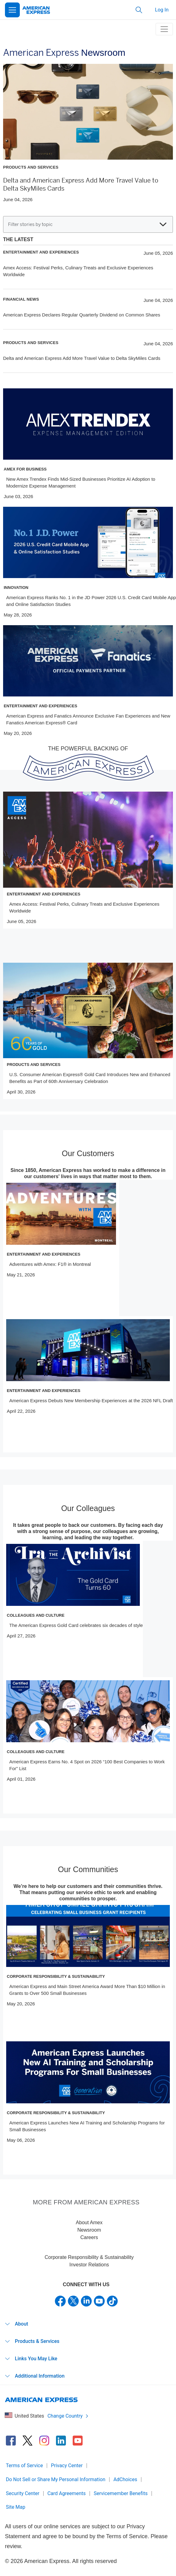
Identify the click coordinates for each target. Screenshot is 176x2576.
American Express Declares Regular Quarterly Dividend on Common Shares (81, 314)
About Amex (89, 2222)
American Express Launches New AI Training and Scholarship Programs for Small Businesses (87, 2126)
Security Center (22, 2493)
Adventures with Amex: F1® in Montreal (50, 1264)
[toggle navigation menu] (164, 29)
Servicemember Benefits (121, 2493)
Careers (89, 2237)
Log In (162, 10)
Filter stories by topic (87, 224)
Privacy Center (67, 2465)
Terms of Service (24, 2465)
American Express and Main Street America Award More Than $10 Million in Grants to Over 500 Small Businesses (87, 1990)
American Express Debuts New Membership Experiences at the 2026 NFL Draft (91, 1400)
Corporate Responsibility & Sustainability (89, 2257)
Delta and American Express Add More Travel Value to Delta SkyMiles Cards (81, 358)
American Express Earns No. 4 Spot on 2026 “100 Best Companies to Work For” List (87, 1765)
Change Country (68, 2416)
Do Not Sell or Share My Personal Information (55, 2479)
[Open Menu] (12, 9)
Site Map (15, 2507)
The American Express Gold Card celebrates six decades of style (76, 1625)
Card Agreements (66, 2493)
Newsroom (89, 2230)
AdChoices (125, 2479)
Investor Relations (89, 2264)
